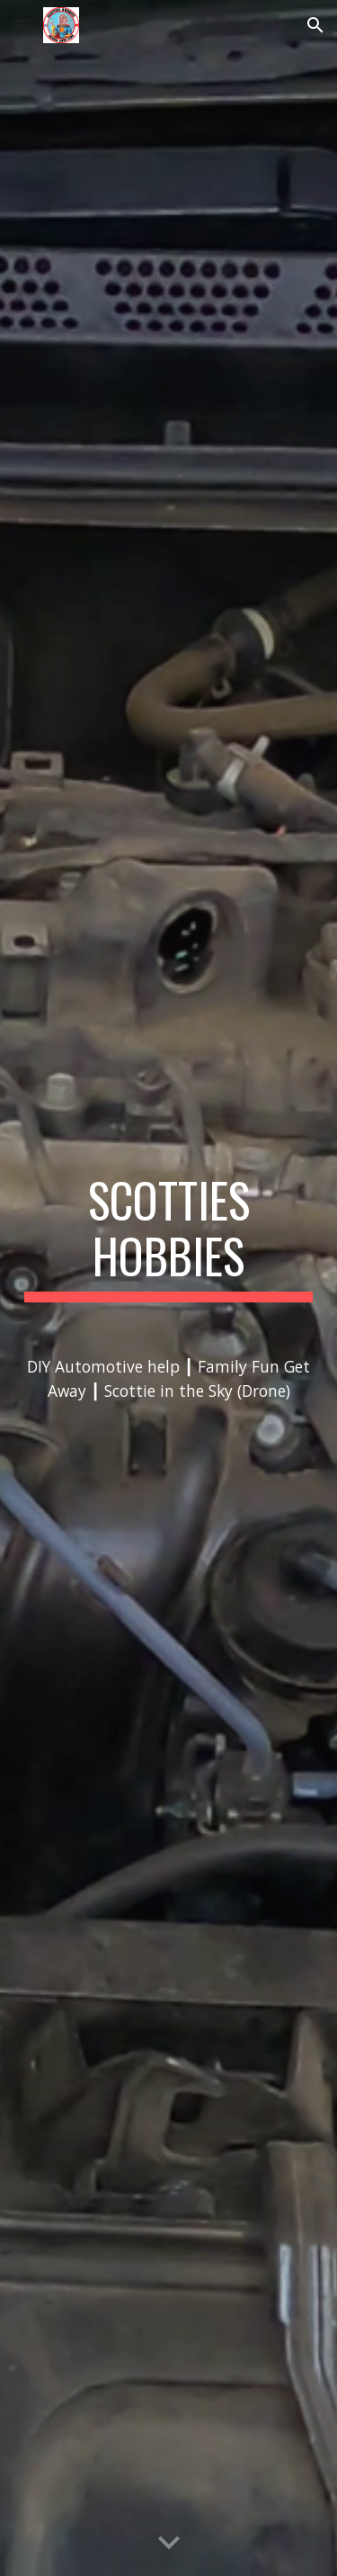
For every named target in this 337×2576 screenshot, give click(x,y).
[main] (169, 1288)
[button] (21, 24)
